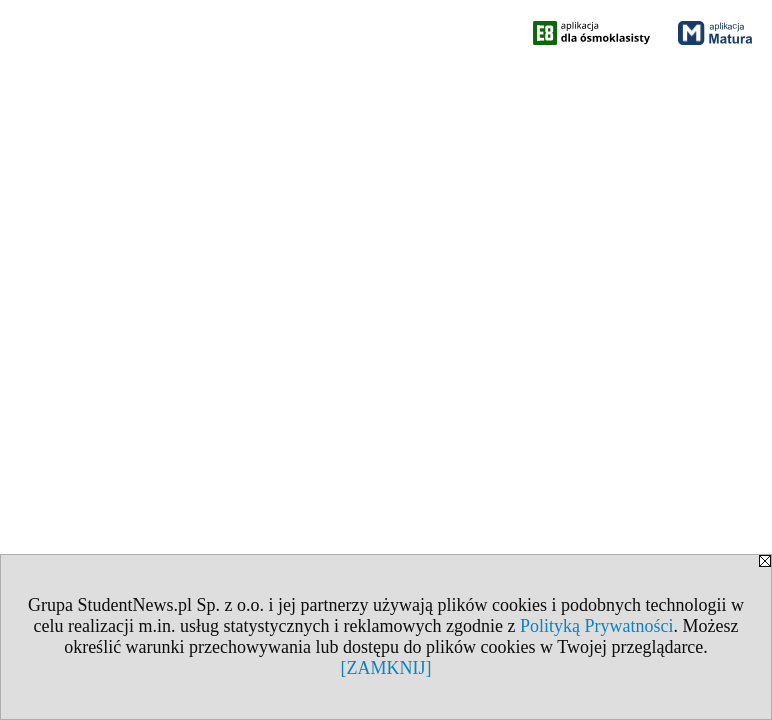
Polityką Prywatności (597, 626)
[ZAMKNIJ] (386, 668)
